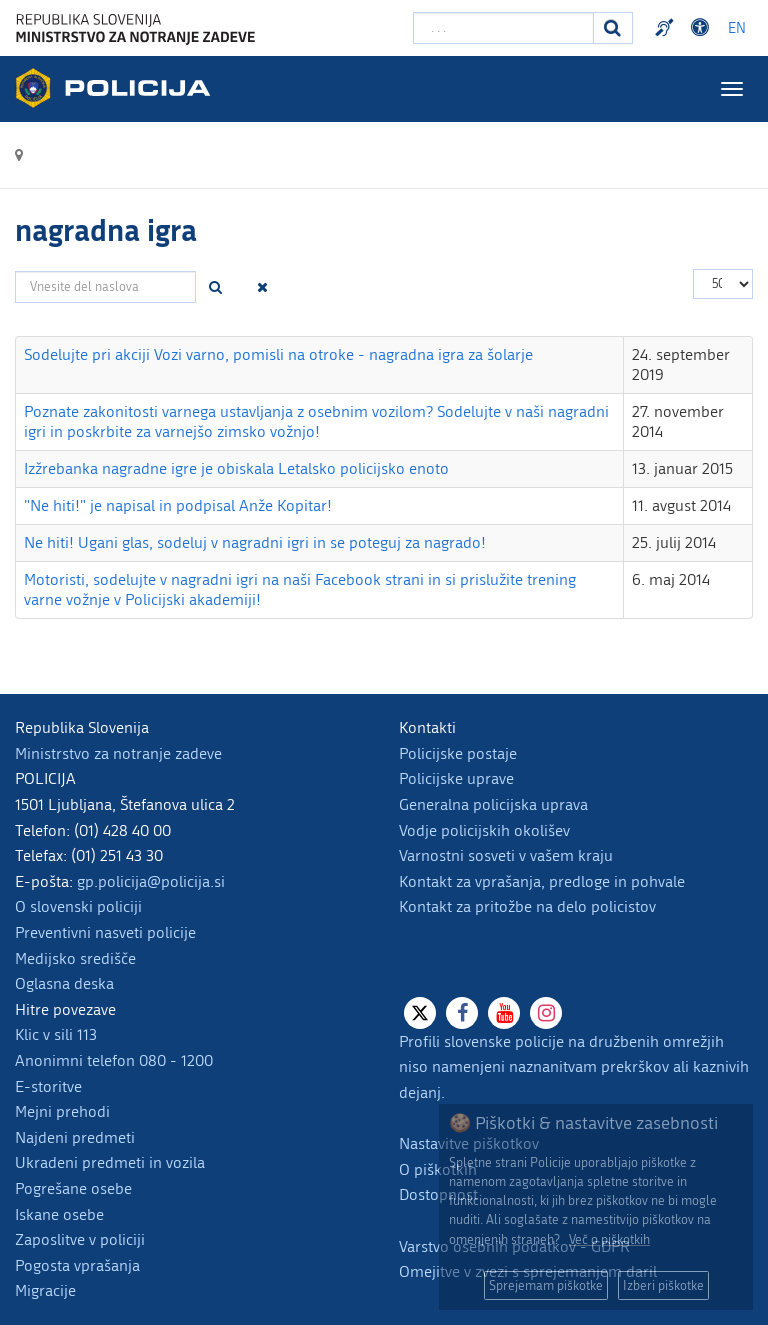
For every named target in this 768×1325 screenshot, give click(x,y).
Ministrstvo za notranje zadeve (118, 753)
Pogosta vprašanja (77, 1265)
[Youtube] (504, 1013)
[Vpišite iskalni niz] (503, 28)
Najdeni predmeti (75, 1137)
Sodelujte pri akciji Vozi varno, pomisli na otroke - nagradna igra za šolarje (278, 354)
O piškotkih (438, 1169)
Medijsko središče (75, 958)
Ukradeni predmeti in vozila (110, 1162)
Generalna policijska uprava (493, 804)
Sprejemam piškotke (546, 1285)
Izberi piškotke (663, 1285)
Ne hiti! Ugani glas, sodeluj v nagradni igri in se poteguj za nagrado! (255, 542)
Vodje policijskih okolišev (484, 830)
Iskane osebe (59, 1214)
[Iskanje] (613, 28)
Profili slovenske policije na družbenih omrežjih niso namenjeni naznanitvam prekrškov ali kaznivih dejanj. (574, 1067)
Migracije (45, 1290)
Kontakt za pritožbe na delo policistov (527, 906)
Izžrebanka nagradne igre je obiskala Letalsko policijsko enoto (236, 468)
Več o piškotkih (609, 1239)
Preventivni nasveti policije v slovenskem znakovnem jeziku (667, 28)
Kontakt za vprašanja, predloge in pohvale (542, 881)
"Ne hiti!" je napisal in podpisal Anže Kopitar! (178, 505)
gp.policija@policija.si (151, 881)
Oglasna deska (64, 983)
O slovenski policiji (78, 906)
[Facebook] (462, 1013)
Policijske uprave (456, 778)
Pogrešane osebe (73, 1188)
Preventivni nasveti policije (105, 932)
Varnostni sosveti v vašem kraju (506, 855)
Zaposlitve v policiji (80, 1239)
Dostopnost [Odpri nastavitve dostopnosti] (703, 28)
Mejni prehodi (62, 1111)
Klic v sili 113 (56, 1034)
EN (737, 28)
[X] (420, 1013)
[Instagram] (546, 1013)
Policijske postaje (458, 753)
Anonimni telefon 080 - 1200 (114, 1060)
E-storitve (48, 1086)
